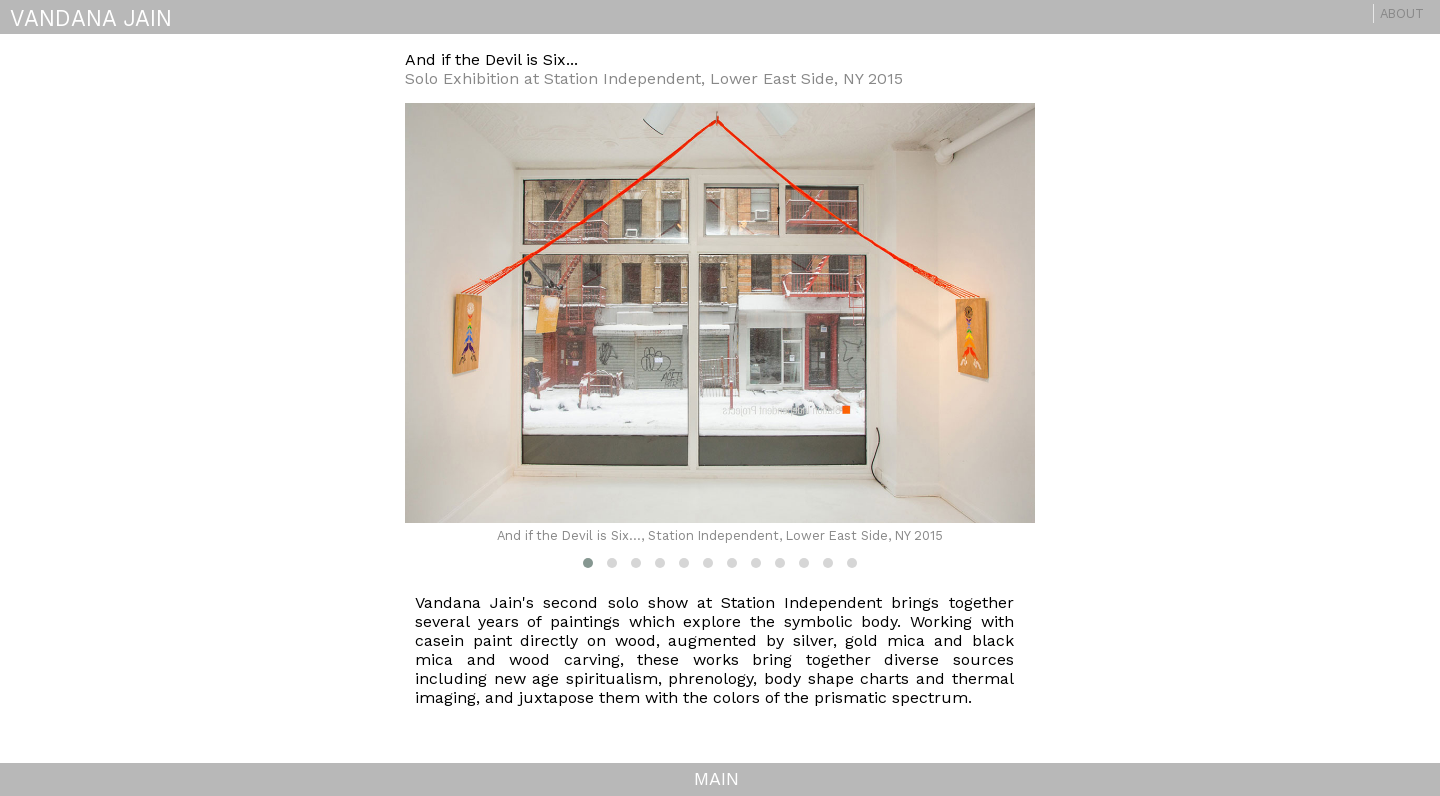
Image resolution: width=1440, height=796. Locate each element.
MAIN (716, 778)
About (1402, 13)
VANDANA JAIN (91, 18)
